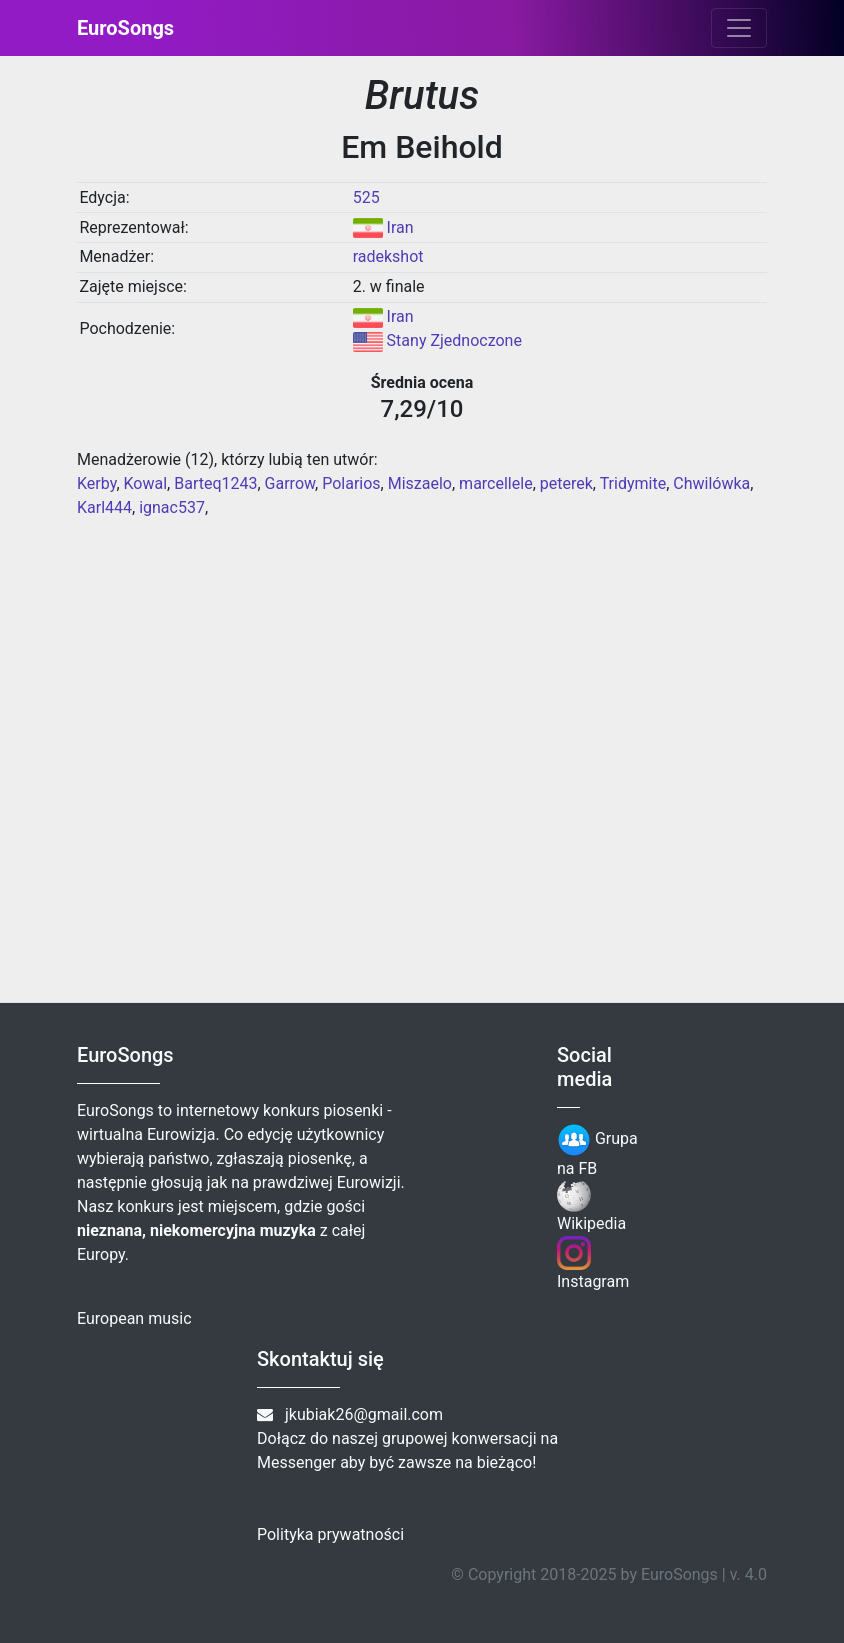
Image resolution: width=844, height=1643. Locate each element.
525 (366, 197)
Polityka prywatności (330, 1534)
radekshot (388, 256)
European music (134, 1318)
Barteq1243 (215, 483)
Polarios (351, 483)
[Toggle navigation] (739, 28)
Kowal (146, 483)
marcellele (496, 483)
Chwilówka (711, 483)
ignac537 (172, 507)
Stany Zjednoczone (454, 340)
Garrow (290, 483)
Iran (400, 227)
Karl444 (104, 507)
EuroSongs (125, 28)
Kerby (96, 483)
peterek (566, 483)
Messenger (296, 1462)
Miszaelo (420, 483)
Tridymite (633, 483)
